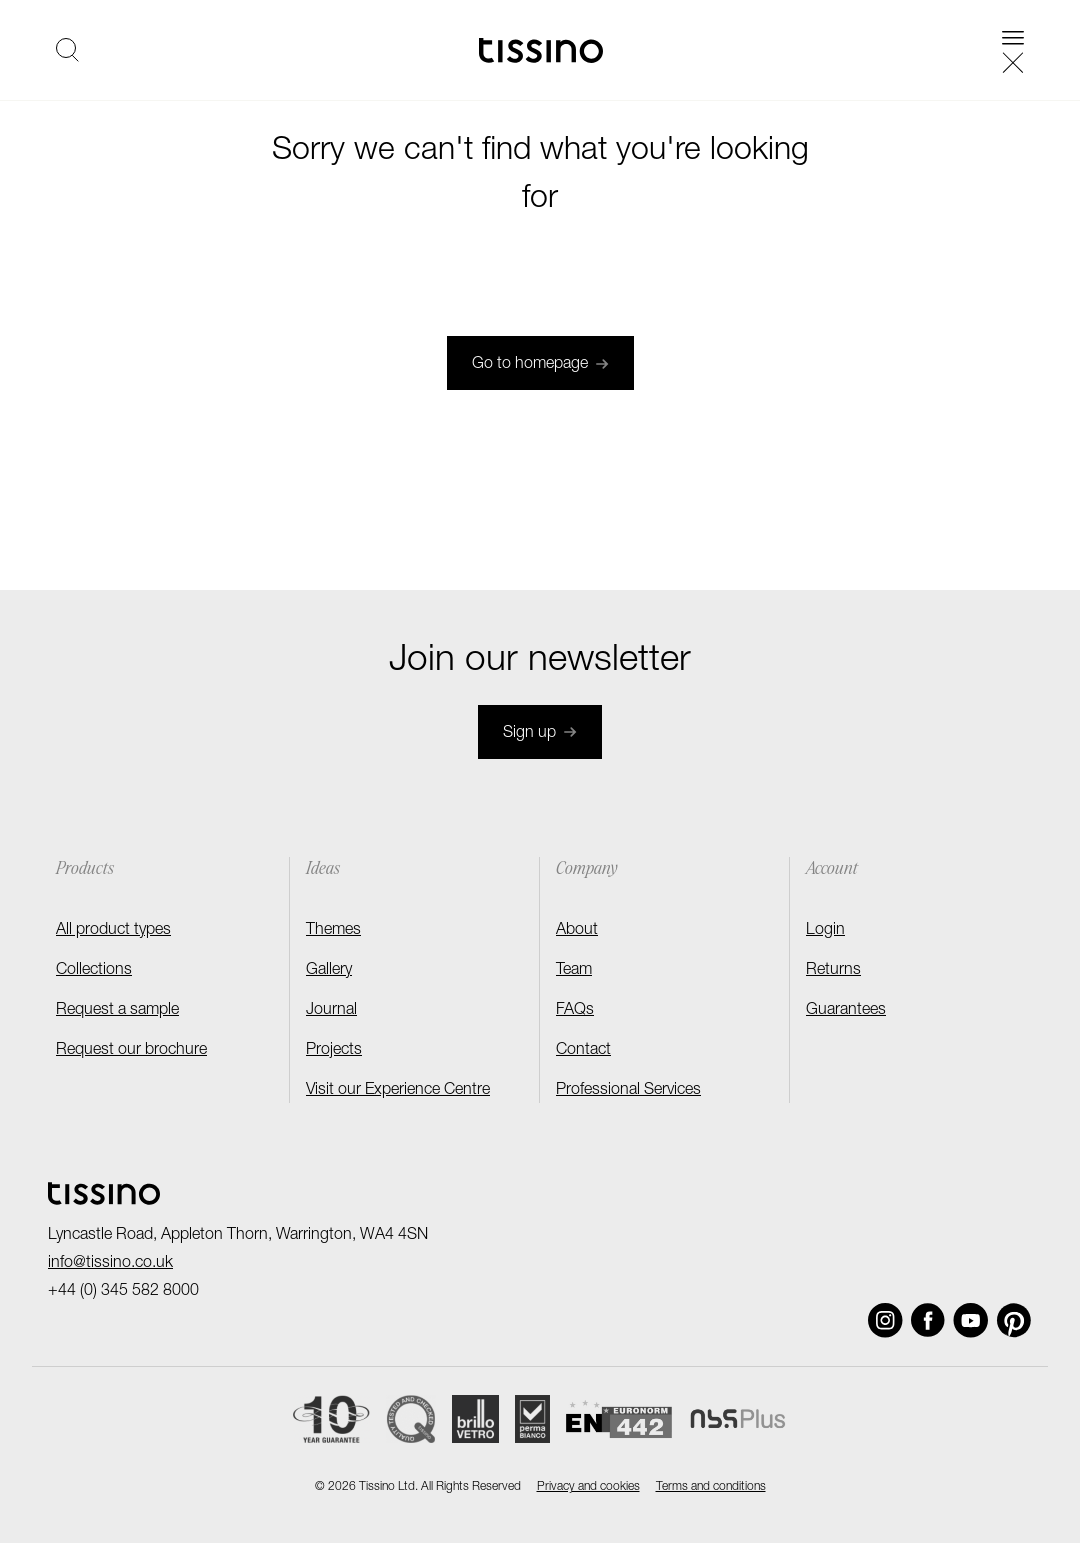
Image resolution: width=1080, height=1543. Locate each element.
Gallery (329, 971)
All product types (113, 931)
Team (574, 971)
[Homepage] (541, 50)
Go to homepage (540, 365)
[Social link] (885, 1320)
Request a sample (117, 1011)
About (577, 931)
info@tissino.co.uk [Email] (110, 1264)
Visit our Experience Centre (398, 1091)
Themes (333, 931)
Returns (833, 971)
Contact (583, 1051)
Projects (334, 1051)
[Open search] (67, 50)
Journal (331, 1011)
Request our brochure (131, 1051)
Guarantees (846, 1011)
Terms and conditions (711, 1487)
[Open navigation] (1013, 50)
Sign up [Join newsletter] (540, 734)
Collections (94, 971)
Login (825, 931)
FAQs (575, 1011)
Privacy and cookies (588, 1487)
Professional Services (628, 1091)
